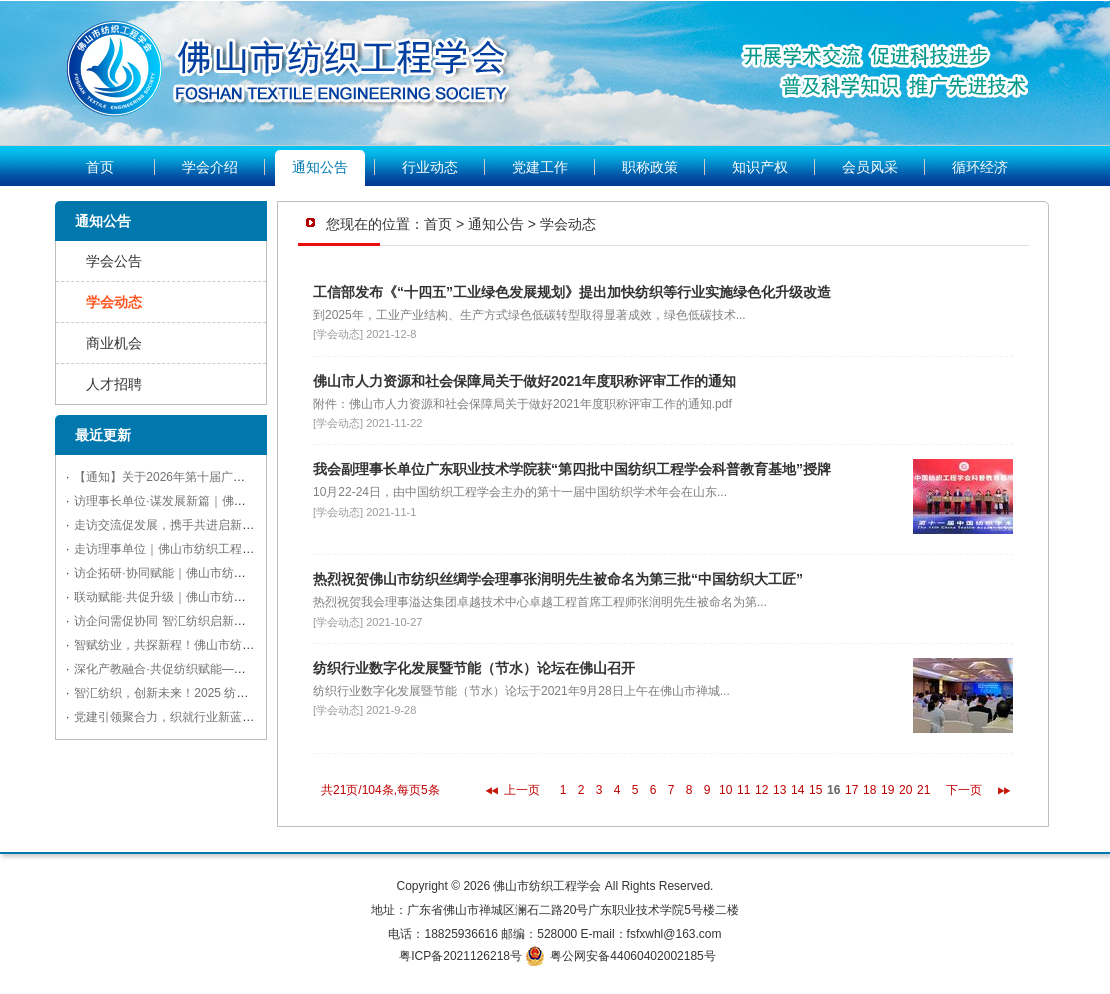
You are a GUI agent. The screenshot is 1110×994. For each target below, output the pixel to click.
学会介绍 (210, 167)
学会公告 (114, 261)
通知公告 (320, 167)
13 (779, 790)
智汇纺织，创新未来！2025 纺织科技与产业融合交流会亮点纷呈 (245, 693)
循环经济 (980, 167)
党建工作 (540, 167)
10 (725, 790)
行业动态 (430, 167)
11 (743, 790)
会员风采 (870, 167)
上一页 (522, 790)
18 (869, 790)
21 (923, 790)
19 (887, 790)
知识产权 (760, 167)
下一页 (964, 790)
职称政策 (650, 167)
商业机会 (114, 343)
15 (815, 790)
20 (905, 790)
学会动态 (114, 302)
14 (797, 790)
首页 (100, 167)
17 (851, 790)
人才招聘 (114, 384)
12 (761, 790)
